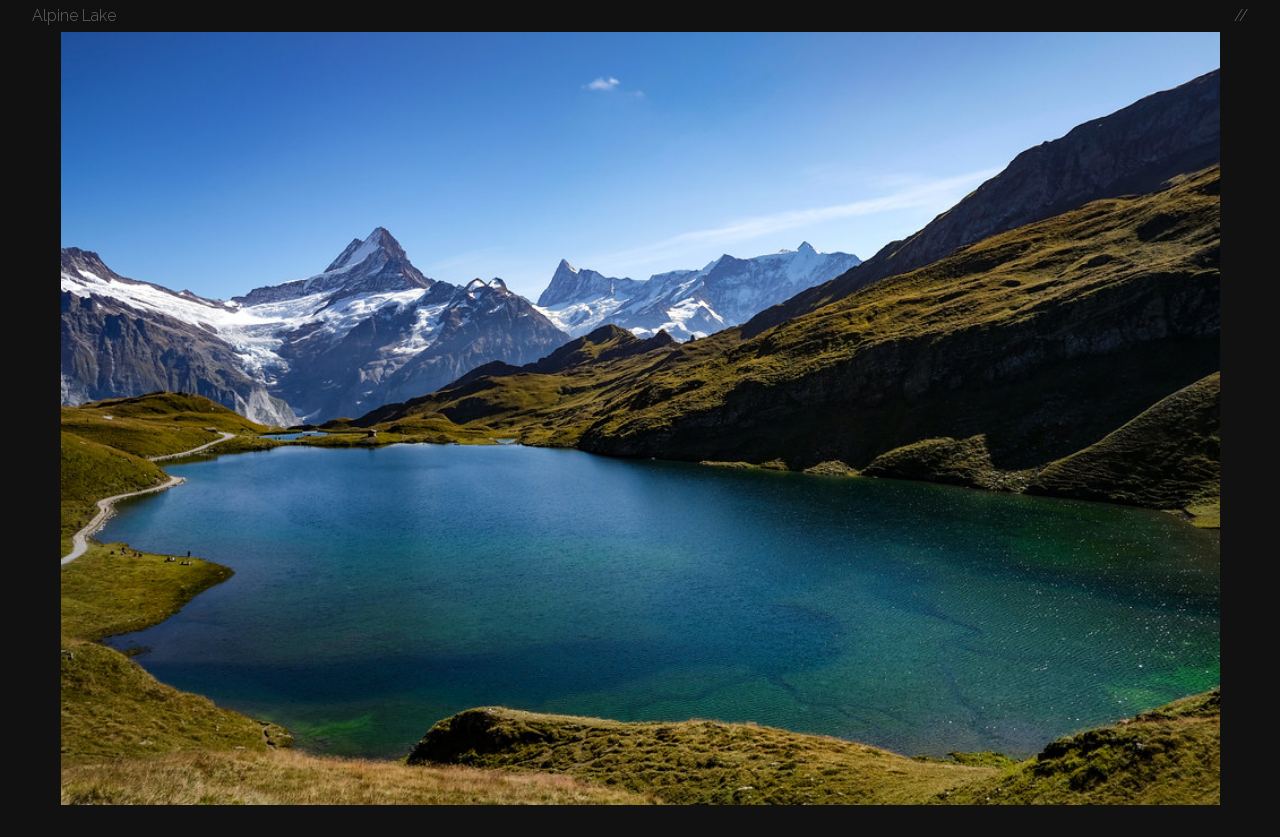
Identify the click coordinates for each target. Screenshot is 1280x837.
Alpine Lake (74, 15)
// (1241, 15)
